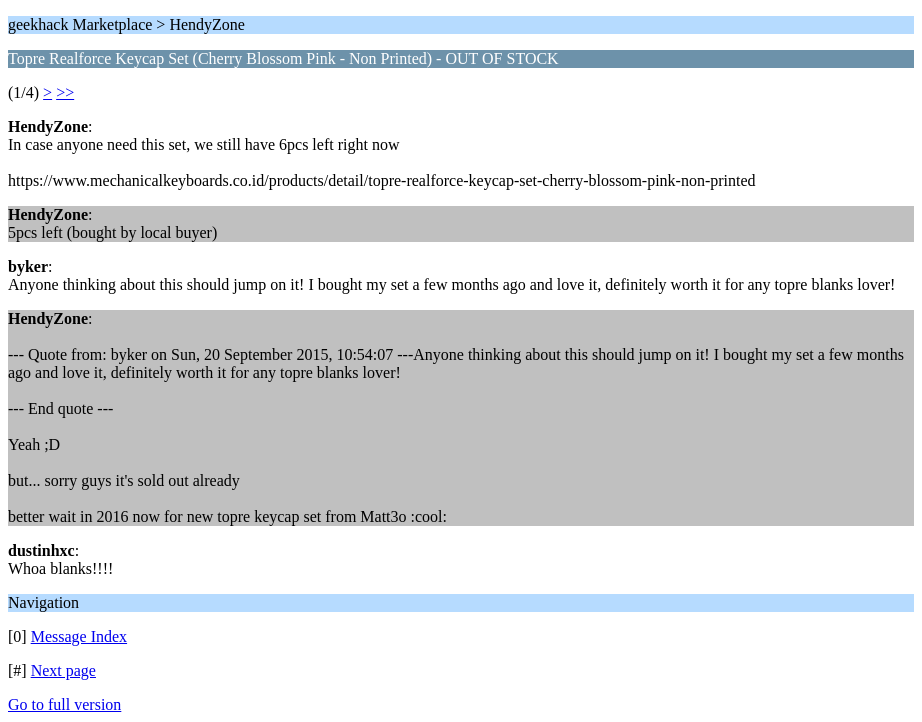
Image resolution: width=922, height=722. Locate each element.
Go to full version (64, 704)
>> (65, 92)
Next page (63, 670)
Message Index (79, 636)
